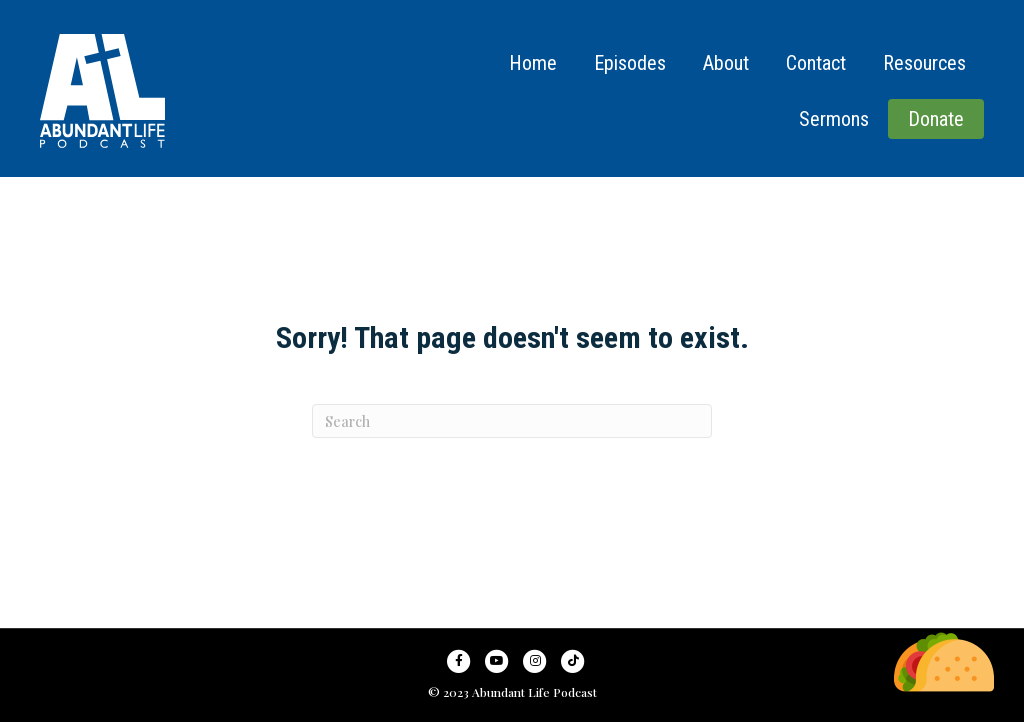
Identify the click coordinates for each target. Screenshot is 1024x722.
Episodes (630, 63)
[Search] (512, 421)
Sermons (834, 119)
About (726, 63)
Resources (924, 63)
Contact (816, 63)
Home (533, 63)
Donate (936, 119)
